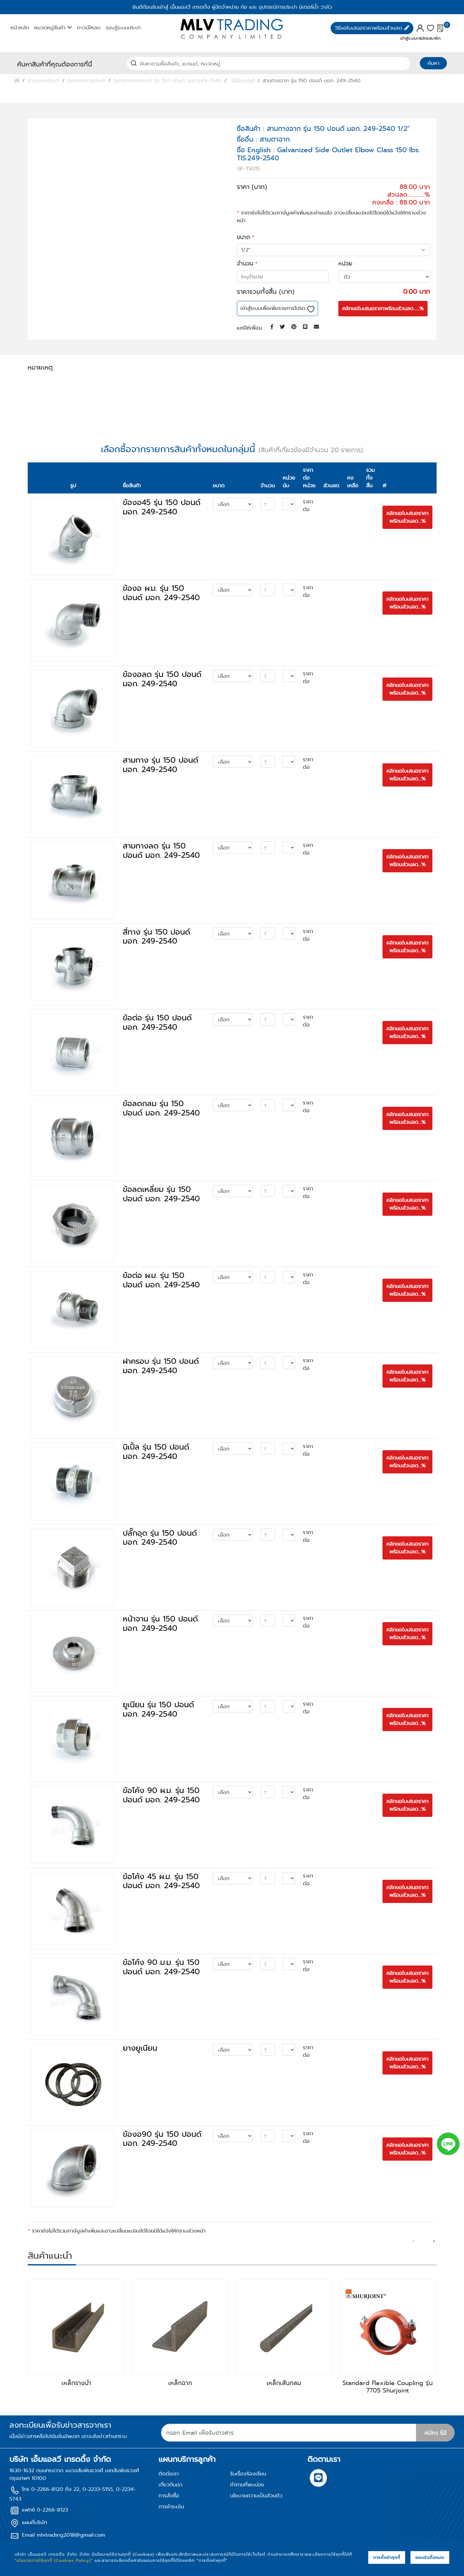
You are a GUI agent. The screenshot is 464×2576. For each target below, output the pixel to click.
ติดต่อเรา (169, 2473)
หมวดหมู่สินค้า (53, 27)
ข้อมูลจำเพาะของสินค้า (114, 388)
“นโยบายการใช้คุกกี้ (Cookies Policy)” (54, 2560)
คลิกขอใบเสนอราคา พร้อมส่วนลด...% (407, 517)
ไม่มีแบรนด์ (243, 80)
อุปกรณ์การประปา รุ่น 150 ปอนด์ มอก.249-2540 (167, 80)
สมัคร (435, 2433)
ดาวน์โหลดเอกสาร (182, 388)
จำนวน (245, 263)
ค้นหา (434, 63)
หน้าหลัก (20, 27)
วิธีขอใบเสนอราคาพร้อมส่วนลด (372, 28)
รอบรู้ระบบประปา (123, 27)
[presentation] (413, 2241)
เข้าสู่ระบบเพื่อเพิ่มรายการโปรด (277, 308)
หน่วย (345, 263)
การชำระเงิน (171, 2506)
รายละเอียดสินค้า (54, 388)
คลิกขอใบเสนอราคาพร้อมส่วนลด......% (383, 308)
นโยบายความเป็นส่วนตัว (256, 2495)
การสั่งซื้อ (169, 2495)
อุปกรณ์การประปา (86, 80)
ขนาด (243, 237)
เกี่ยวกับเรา (170, 2484)
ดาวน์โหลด (89, 27)
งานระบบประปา (43, 80)
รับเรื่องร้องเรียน (248, 2473)
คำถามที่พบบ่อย (247, 2484)
